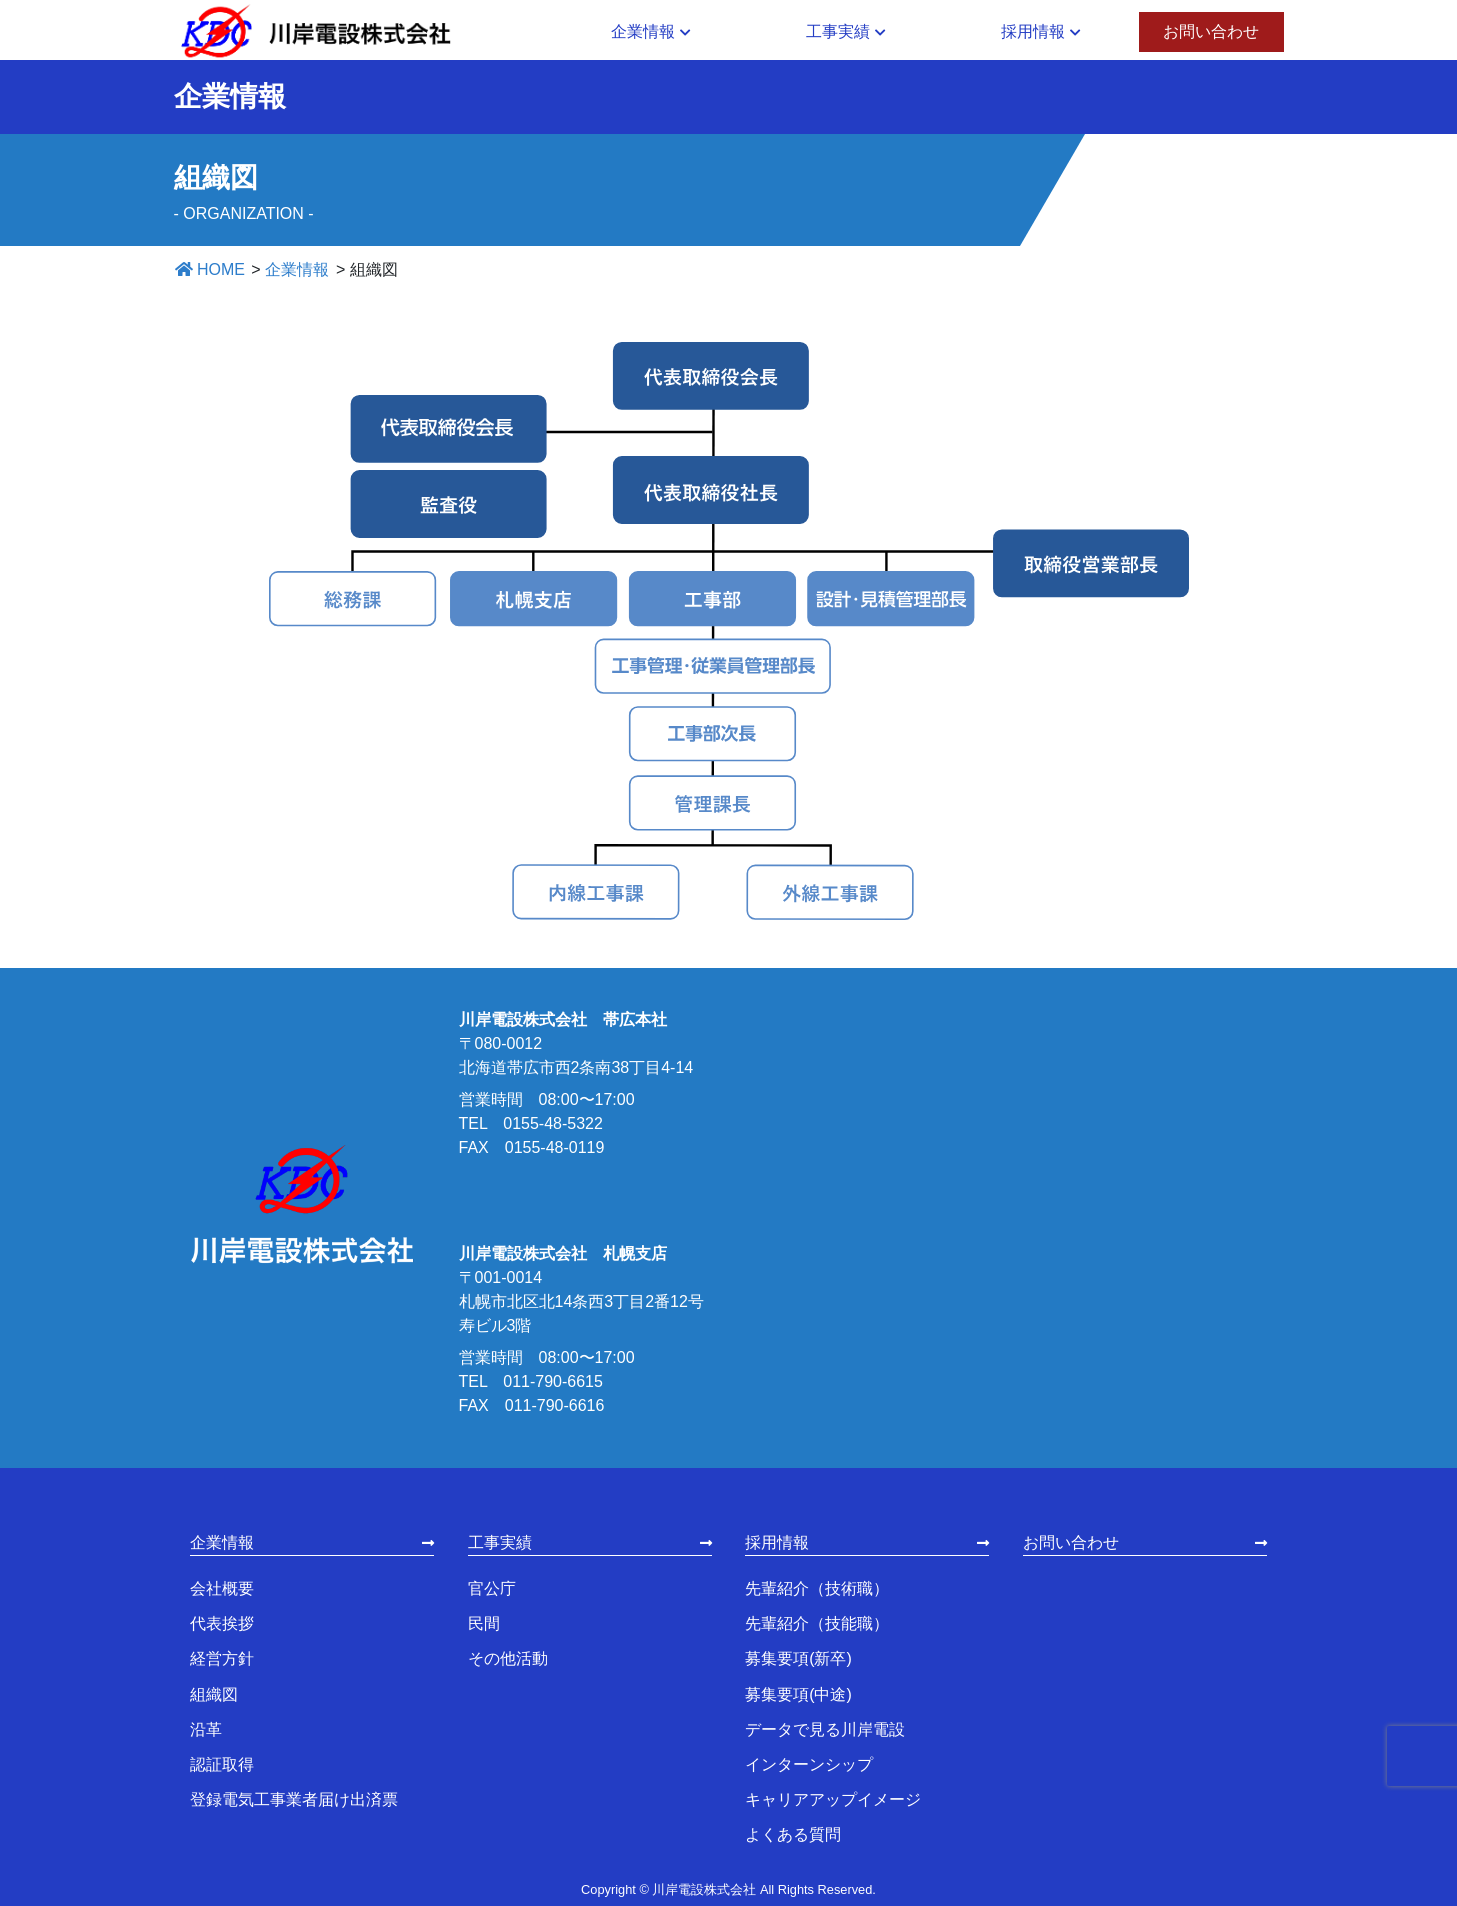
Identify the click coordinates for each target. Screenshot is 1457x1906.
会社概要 (222, 1588)
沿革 (206, 1729)
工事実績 (500, 1542)
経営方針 (222, 1658)
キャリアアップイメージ (833, 1799)
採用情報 (777, 1542)
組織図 (214, 1694)
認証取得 (222, 1764)
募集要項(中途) (798, 1694)
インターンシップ (809, 1764)
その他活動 (508, 1658)
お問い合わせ (1071, 1542)
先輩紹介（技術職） (817, 1588)
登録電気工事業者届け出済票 (294, 1799)
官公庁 (492, 1588)
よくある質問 (793, 1834)
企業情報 (222, 1542)
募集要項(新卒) (798, 1658)
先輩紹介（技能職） (817, 1623)
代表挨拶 (222, 1623)
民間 (484, 1623)
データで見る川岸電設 (825, 1729)
